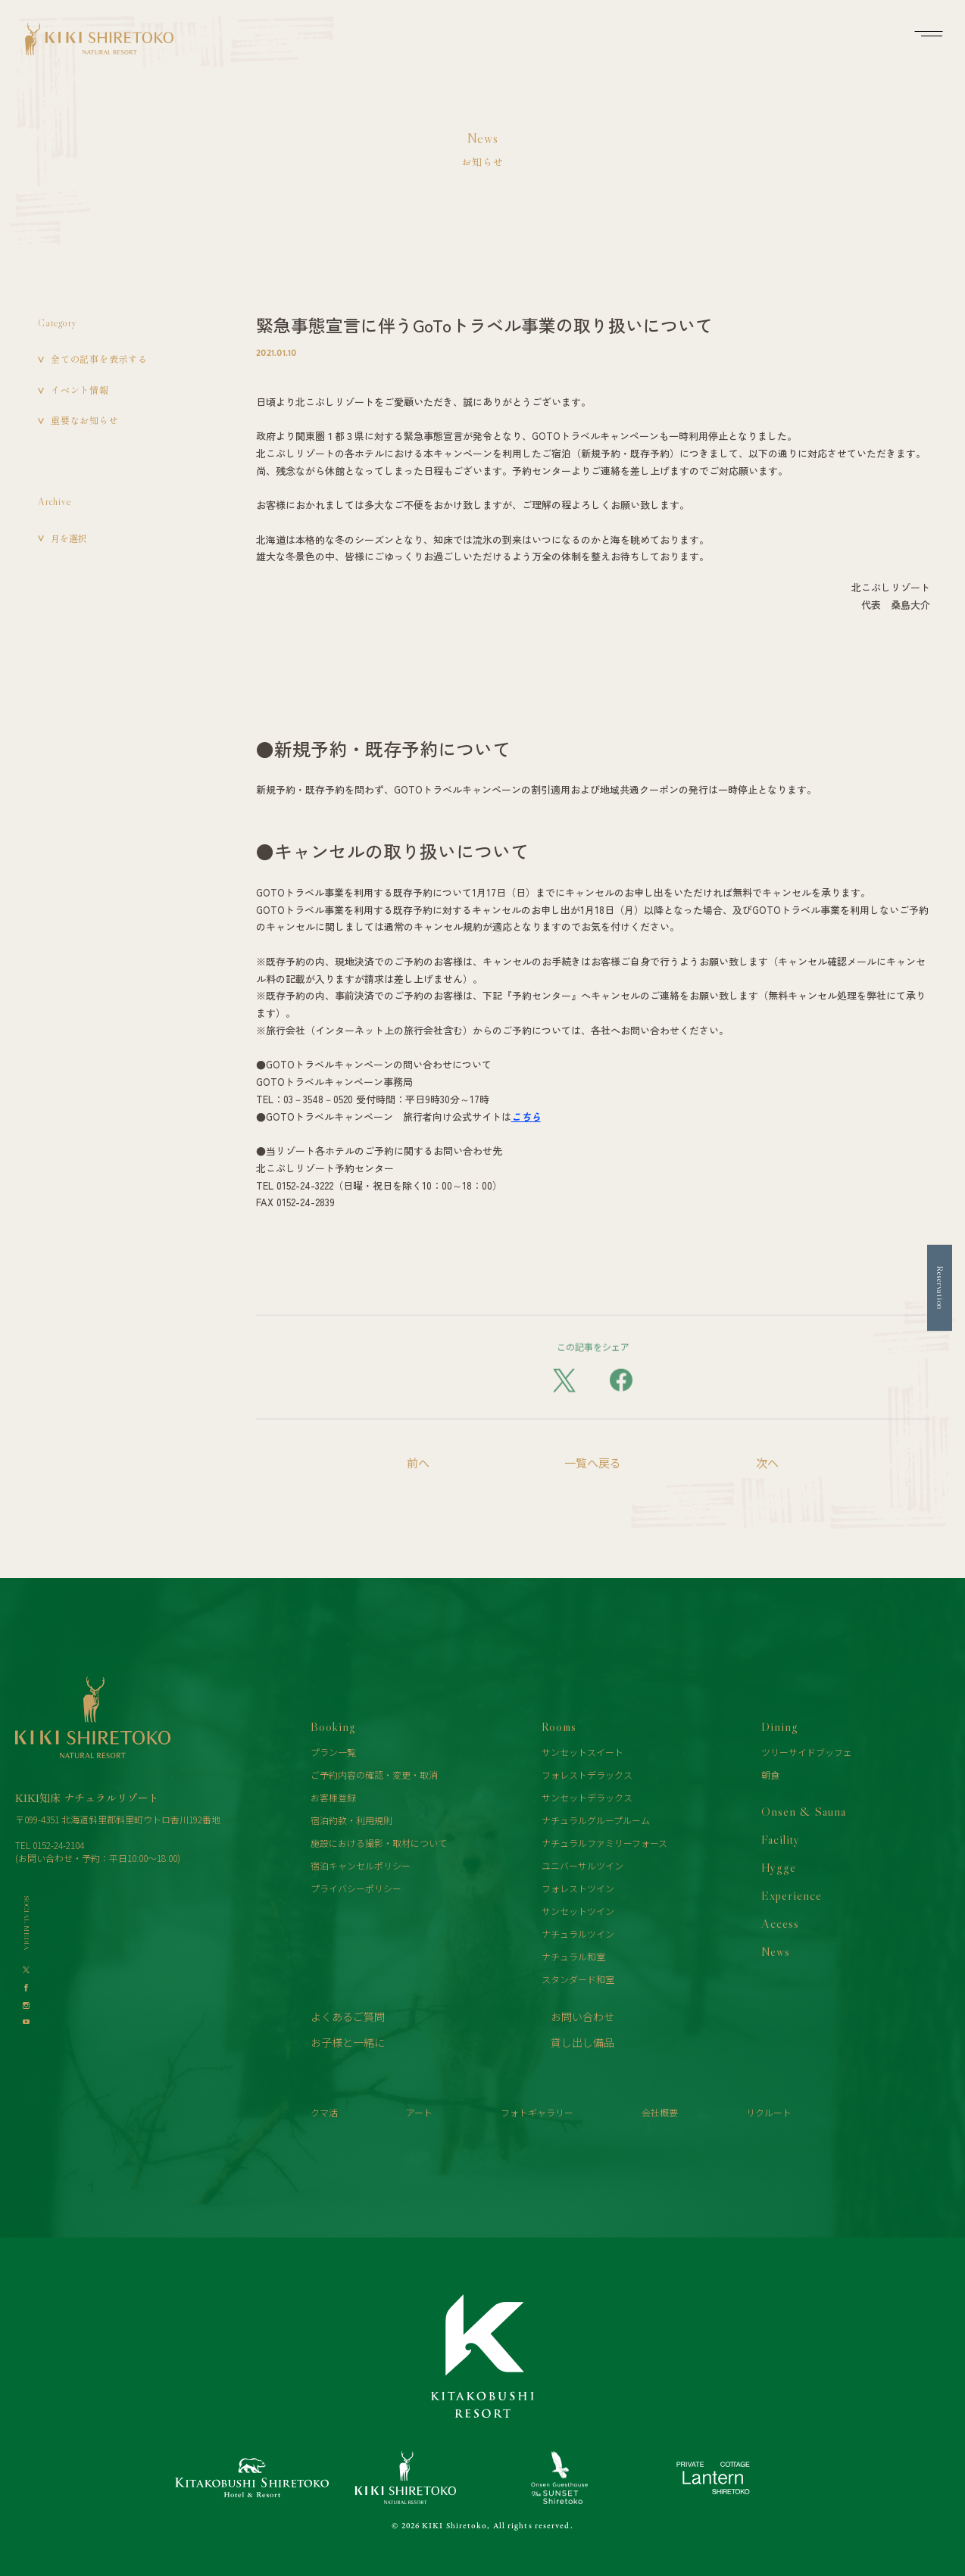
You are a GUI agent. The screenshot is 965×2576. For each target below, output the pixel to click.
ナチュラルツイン (578, 1933)
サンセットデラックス (587, 1797)
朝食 (770, 1774)
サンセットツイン (578, 1910)
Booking (333, 1726)
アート (419, 2112)
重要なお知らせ (84, 419)
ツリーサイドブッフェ (806, 1751)
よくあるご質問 (348, 2016)
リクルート (769, 2112)
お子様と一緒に (348, 2042)
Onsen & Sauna (803, 1811)
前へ (418, 1462)
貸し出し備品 (582, 2042)
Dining (779, 1726)
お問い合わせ (582, 2016)
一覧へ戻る (592, 1462)
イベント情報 (80, 389)
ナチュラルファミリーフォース (604, 1842)
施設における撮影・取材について (379, 1842)
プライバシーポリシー (356, 1888)
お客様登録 (333, 1797)
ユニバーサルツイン (582, 1865)
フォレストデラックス (587, 1774)
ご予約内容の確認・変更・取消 (374, 1774)
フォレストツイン (578, 1888)
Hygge (778, 1867)
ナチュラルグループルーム (596, 1819)
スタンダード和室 (578, 1979)
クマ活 (324, 2112)
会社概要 (660, 2112)
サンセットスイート (582, 1751)
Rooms (559, 1726)
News (775, 1951)
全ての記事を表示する (99, 358)
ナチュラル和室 (573, 1956)
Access (780, 1923)
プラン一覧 (333, 1751)
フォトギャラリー (537, 2112)
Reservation (940, 1288)
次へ (767, 1462)
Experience (791, 1895)
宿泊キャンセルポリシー (361, 1865)
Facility (780, 1839)
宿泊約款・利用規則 (351, 1819)
